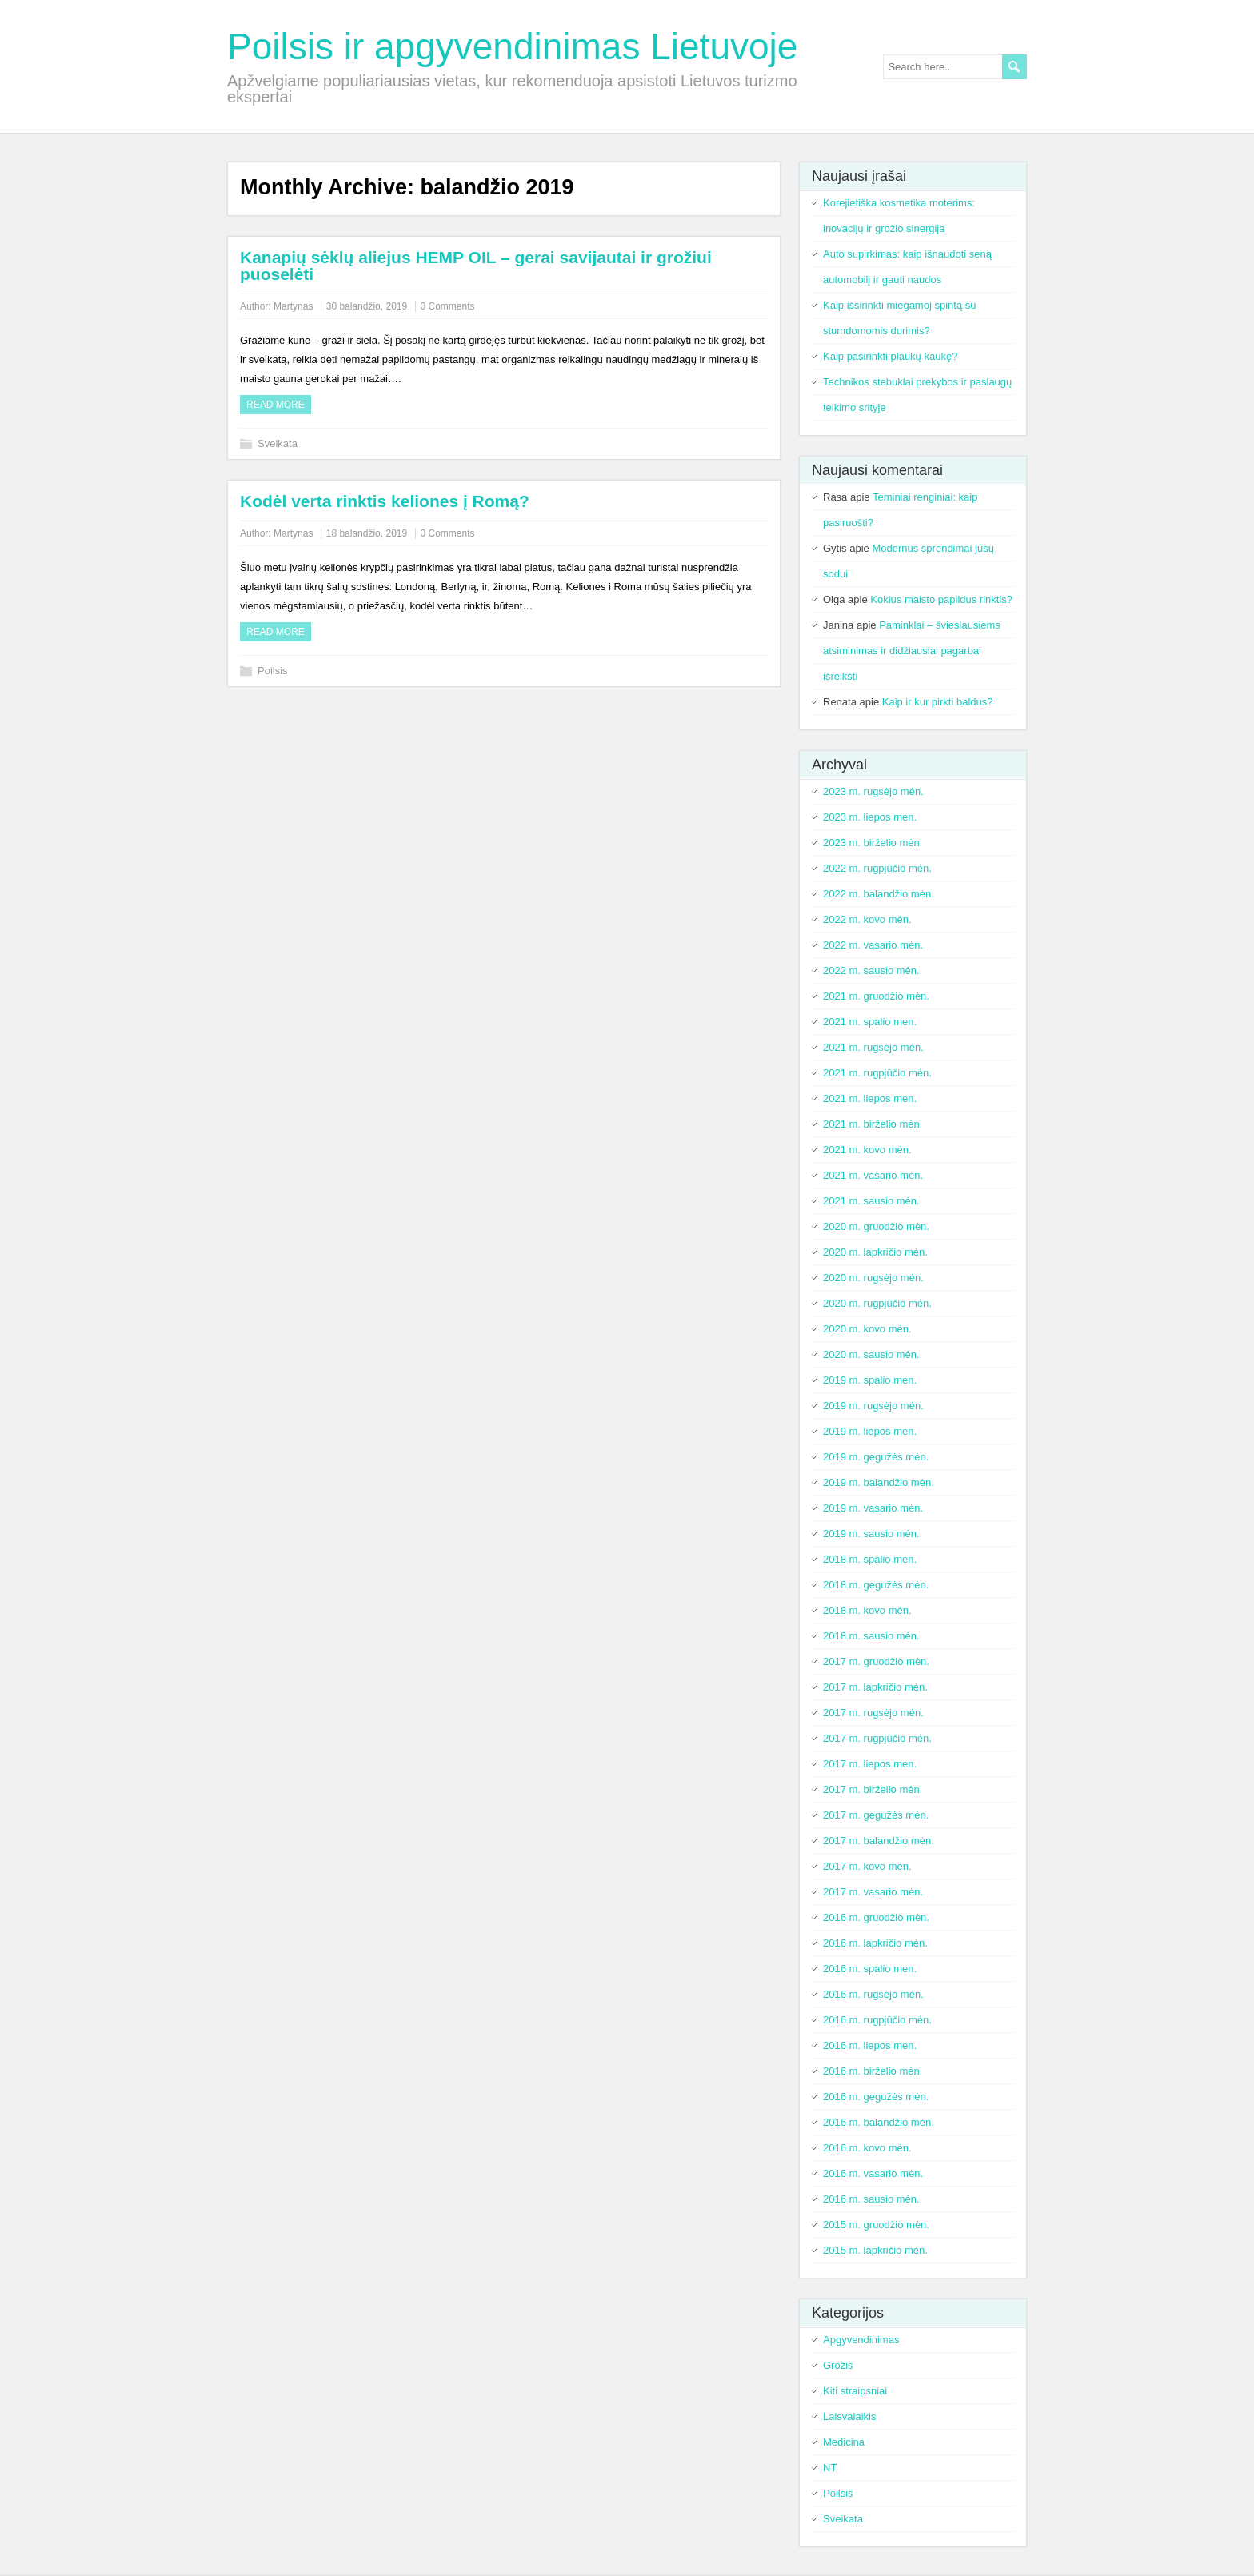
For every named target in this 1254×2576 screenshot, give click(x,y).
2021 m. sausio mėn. (871, 1201)
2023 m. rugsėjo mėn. (873, 791)
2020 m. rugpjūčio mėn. (877, 1303)
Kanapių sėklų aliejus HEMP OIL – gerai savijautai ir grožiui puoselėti (476, 265)
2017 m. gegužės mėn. (876, 1815)
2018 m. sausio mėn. (871, 1636)
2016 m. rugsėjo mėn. (873, 1994)
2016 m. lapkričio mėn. (875, 1943)
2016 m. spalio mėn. (870, 1969)
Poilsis (273, 671)
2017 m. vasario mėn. (873, 1892)
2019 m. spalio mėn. (870, 1380)
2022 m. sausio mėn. (871, 970)
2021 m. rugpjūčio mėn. (877, 1073)
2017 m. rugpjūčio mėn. (877, 1738)
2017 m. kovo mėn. (867, 1866)
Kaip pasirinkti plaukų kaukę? (890, 356)
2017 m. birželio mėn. (872, 1789)
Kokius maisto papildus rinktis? (941, 599)
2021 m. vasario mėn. (873, 1175)
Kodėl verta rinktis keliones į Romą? (384, 501)
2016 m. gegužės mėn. (876, 2097)
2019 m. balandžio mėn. (878, 1482)
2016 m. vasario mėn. (873, 2173)
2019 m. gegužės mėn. (876, 1457)
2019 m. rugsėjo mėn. (873, 1406)
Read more (275, 404)
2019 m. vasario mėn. (873, 1508)
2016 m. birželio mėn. (872, 2071)
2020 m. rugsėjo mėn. (873, 1278)
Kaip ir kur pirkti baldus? (937, 702)
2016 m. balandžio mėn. (878, 2122)
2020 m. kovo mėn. (867, 1329)
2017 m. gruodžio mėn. (876, 1661)
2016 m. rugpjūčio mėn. (877, 2020)
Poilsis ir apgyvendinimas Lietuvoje (512, 46)
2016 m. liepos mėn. (870, 2045)
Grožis (838, 2365)
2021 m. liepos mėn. (870, 1098)
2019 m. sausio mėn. (871, 1534)
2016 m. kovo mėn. (867, 2148)
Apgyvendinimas (861, 2340)
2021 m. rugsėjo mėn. (873, 1047)
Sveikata (278, 443)
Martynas (293, 306)
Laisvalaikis (849, 2416)
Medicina (844, 2442)
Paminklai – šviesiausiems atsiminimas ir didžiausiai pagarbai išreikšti (911, 650)
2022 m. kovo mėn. (867, 919)
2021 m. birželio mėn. (872, 1124)
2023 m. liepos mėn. (870, 817)
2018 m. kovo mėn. (867, 1610)
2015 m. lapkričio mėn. (875, 2250)
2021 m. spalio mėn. (870, 1022)
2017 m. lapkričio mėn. (875, 1687)
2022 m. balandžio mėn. (878, 894)
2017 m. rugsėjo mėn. (873, 1713)
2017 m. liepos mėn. (870, 1764)
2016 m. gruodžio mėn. (876, 1917)
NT (830, 2468)
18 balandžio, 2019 (366, 533)
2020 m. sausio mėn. (871, 1354)
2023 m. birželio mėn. (872, 843)
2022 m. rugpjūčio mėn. (877, 868)
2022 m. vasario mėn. (873, 945)
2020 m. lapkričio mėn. (875, 1252)
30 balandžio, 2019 (366, 306)
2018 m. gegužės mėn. (876, 1585)
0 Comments (448, 306)
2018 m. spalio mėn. (870, 1559)
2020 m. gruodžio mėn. (876, 1226)
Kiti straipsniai (855, 2391)
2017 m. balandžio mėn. (878, 1841)
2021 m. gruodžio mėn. (876, 996)
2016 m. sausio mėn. (871, 2199)
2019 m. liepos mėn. (870, 1431)
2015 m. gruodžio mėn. (876, 2225)
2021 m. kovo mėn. (867, 1150)
